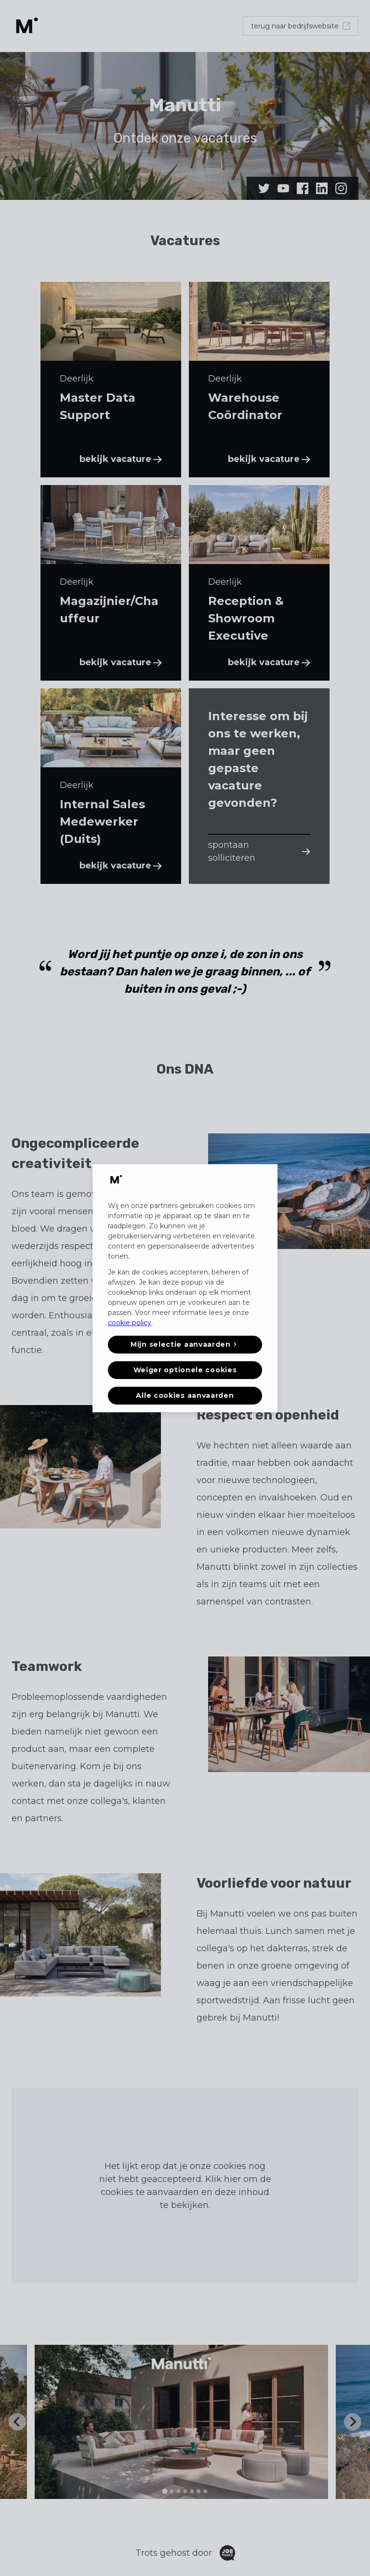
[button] (185, 1345)
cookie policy (129, 1322)
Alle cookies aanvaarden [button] (185, 1395)
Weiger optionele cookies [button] (185, 1370)
